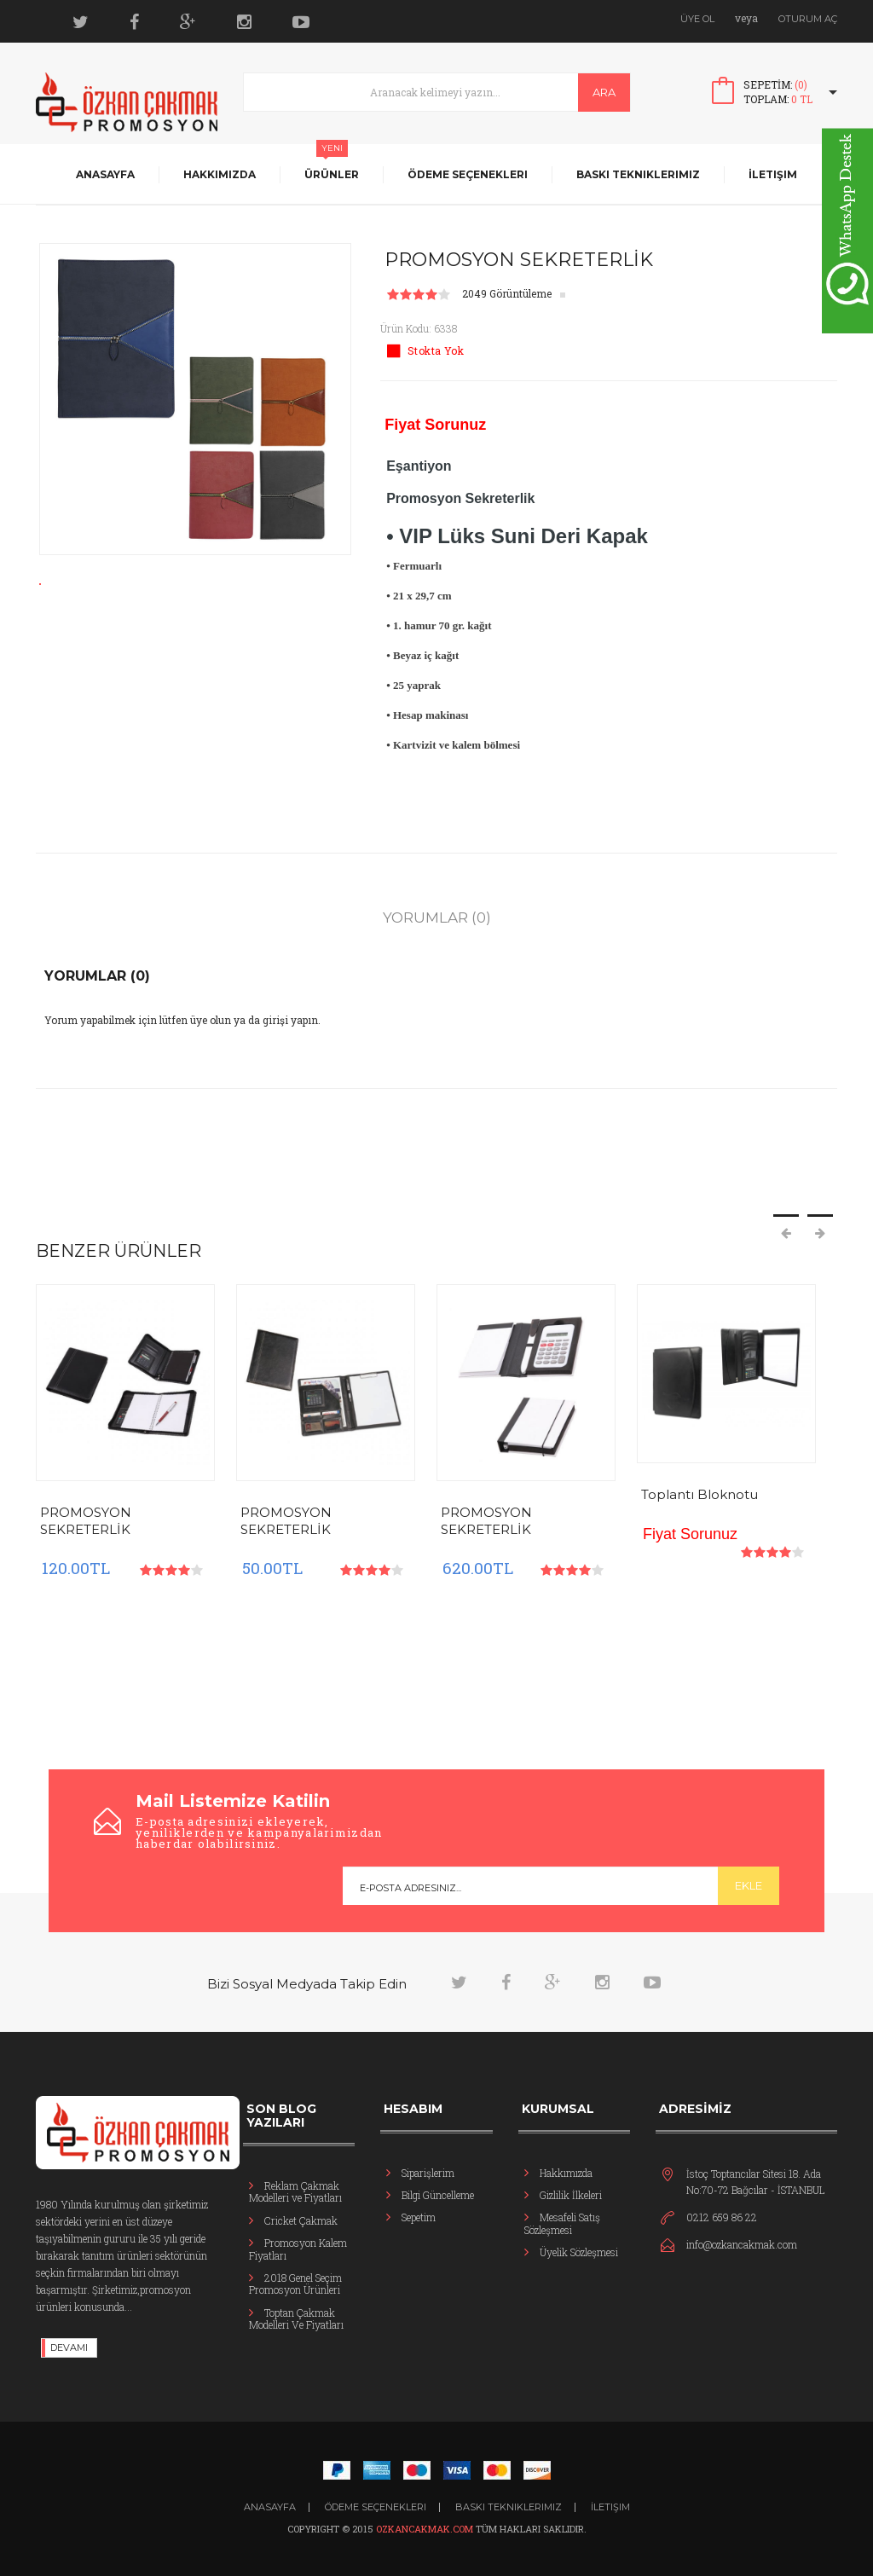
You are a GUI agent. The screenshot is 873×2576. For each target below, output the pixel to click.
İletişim (773, 174)
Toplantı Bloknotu (699, 1494)
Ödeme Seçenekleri (468, 174)
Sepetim (419, 2217)
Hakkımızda (219, 174)
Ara (604, 92)
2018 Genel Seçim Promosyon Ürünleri (295, 2283)
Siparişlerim (428, 2172)
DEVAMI (69, 2347)
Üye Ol (697, 19)
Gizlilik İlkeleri (571, 2195)
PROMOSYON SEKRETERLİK (85, 1520)
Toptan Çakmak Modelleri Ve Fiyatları (296, 2318)
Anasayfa (105, 174)
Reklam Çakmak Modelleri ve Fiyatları (295, 2191)
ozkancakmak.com (426, 2528)
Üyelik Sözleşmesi (579, 2252)
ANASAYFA (270, 2507)
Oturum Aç (807, 19)
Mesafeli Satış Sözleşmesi (562, 2223)
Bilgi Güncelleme (438, 2195)
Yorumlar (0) (437, 918)
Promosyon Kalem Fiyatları (298, 2248)
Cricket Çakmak (301, 2220)
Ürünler (331, 174)
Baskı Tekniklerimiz (638, 174)
